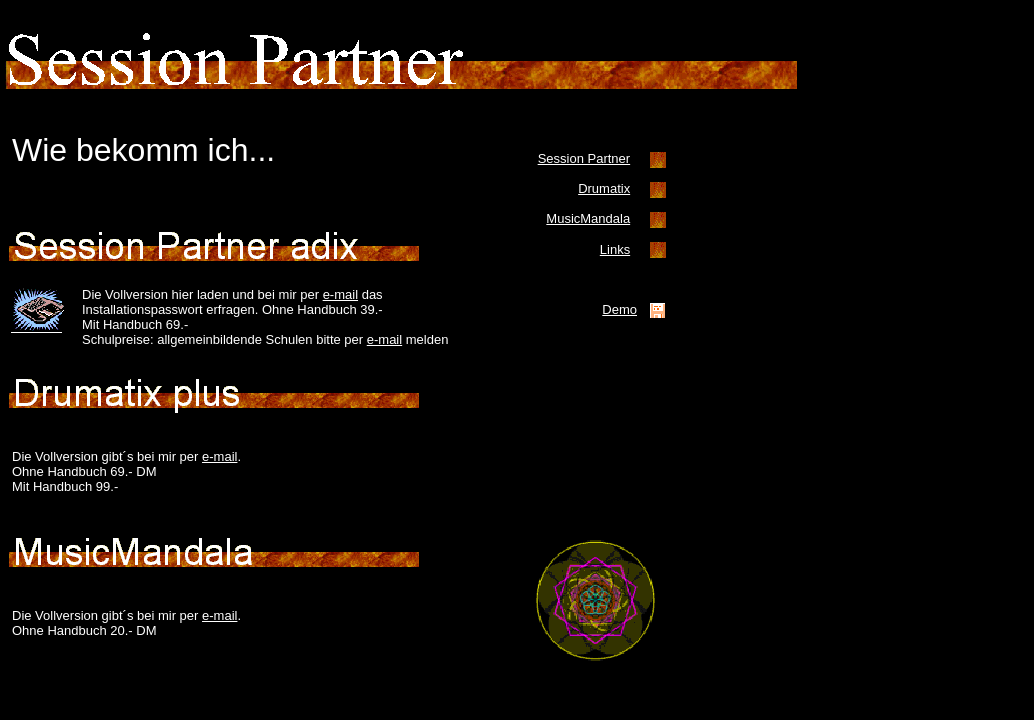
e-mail (340, 294)
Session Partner (584, 158)
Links (615, 249)
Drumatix (604, 188)
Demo (619, 309)
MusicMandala (588, 218)
